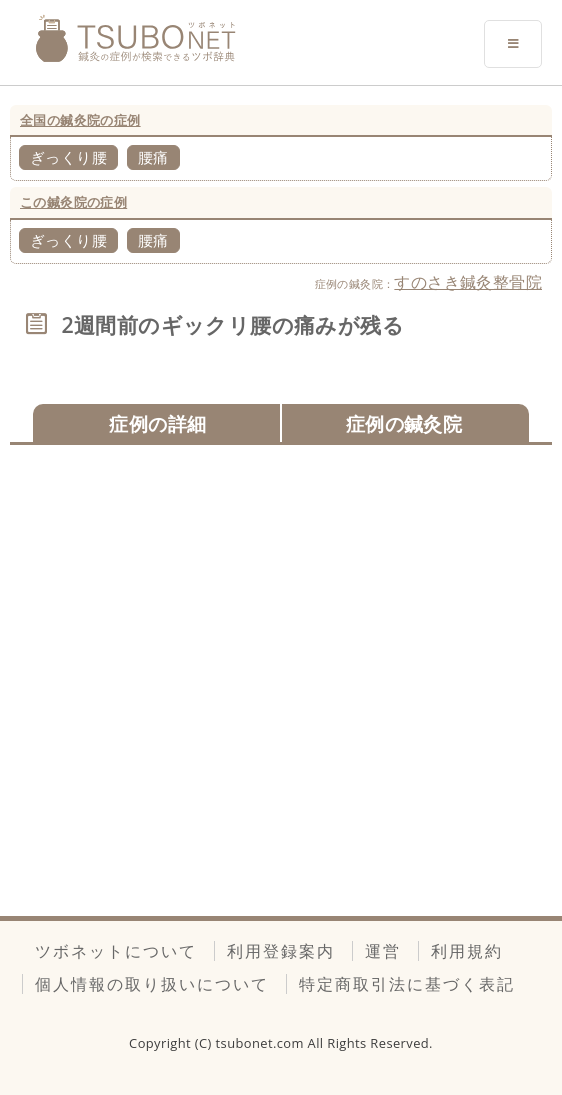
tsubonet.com (262, 1043)
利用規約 (467, 951)
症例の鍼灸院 (404, 423)
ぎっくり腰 (68, 157)
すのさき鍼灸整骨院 (468, 282)
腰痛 (153, 157)
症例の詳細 (157, 423)
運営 (383, 951)
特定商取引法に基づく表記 (407, 984)
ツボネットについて (116, 951)
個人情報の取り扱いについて (152, 984)
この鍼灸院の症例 (73, 202)
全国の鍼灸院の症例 (80, 120)
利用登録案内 (281, 951)
